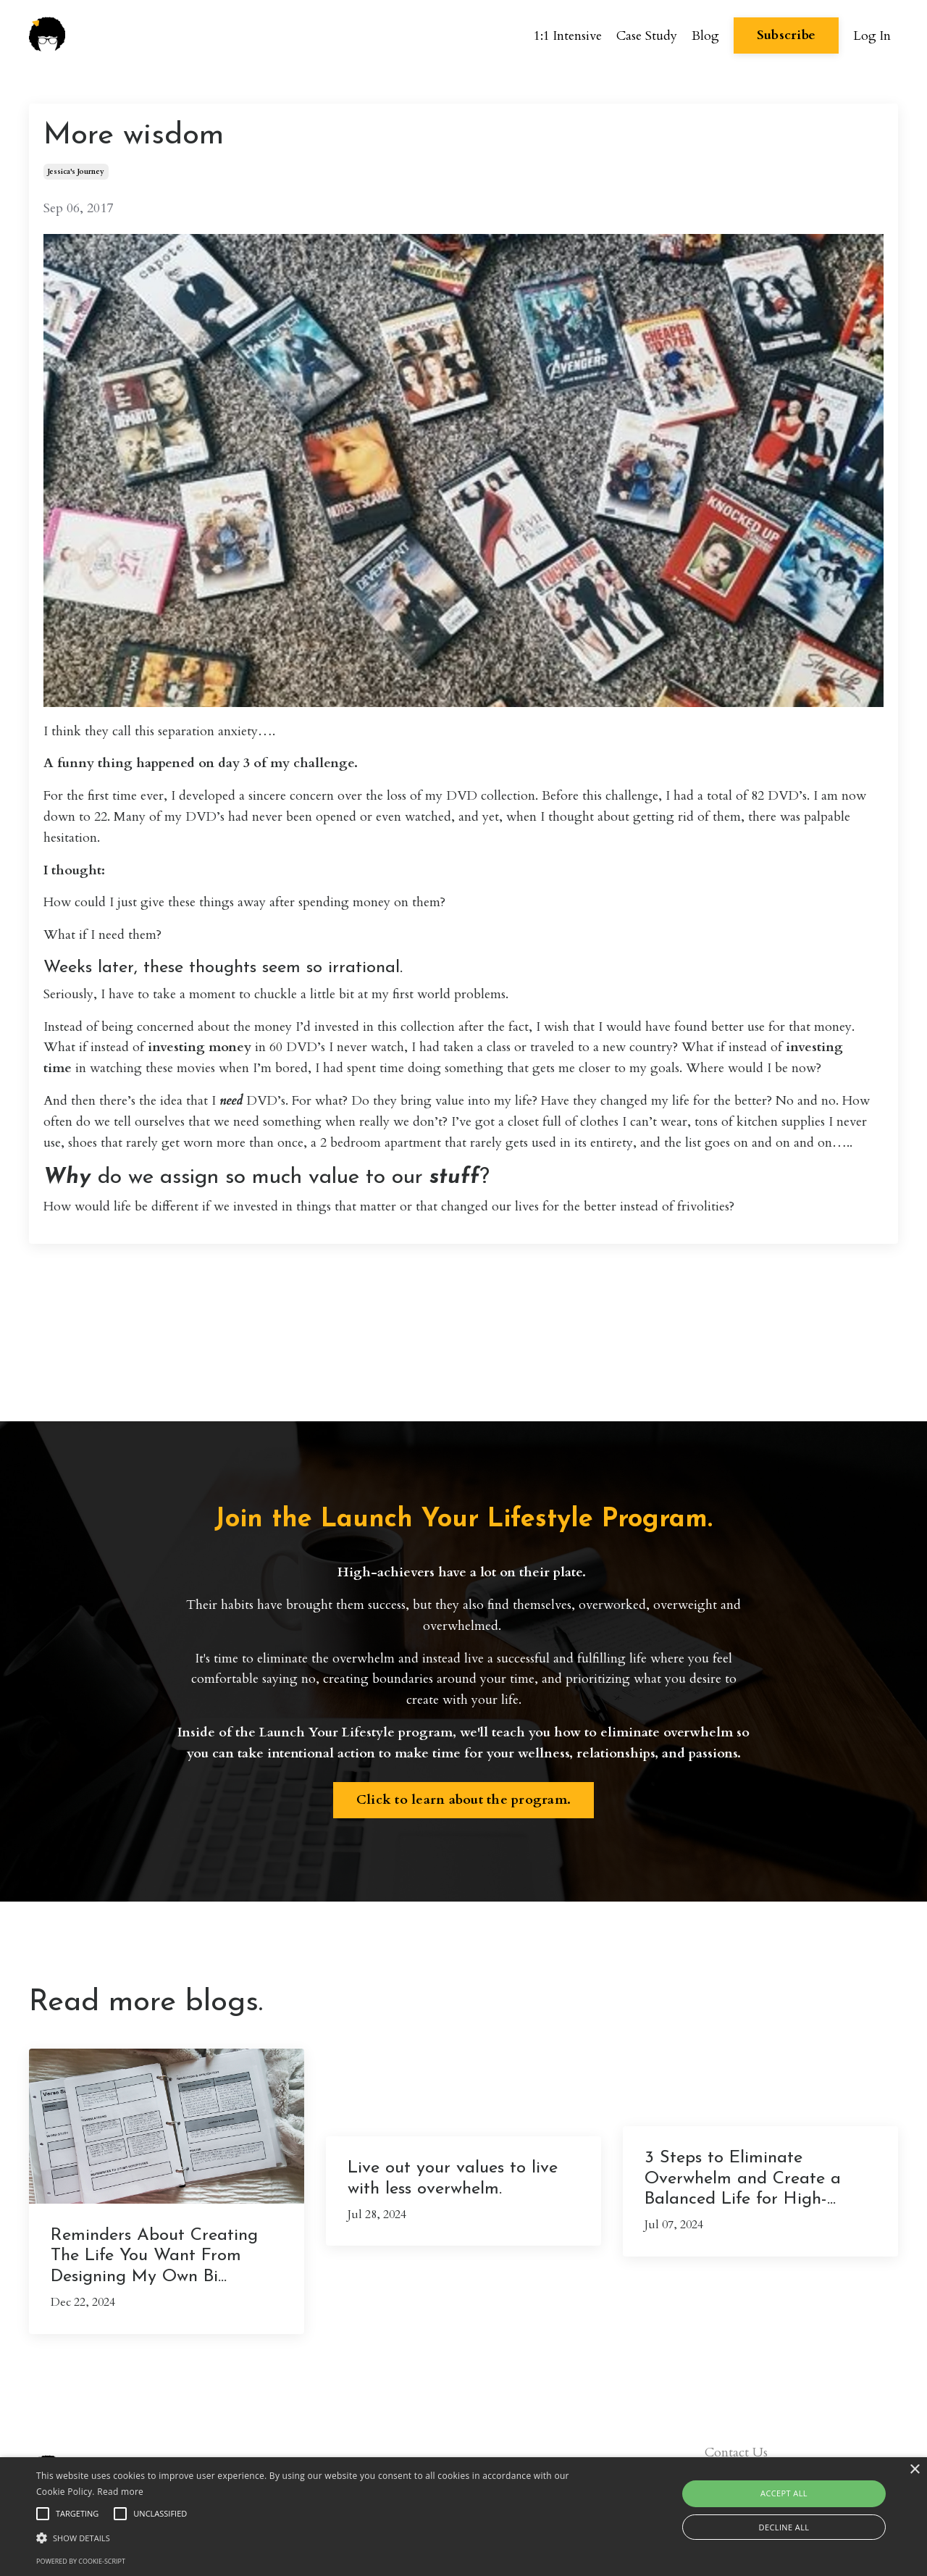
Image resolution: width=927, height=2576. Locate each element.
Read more (120, 2491)
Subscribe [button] (785, 36)
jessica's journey (76, 172)
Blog (704, 35)
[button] (314, 2537)
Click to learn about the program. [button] (463, 1800)
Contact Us (736, 2452)
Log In (871, 35)
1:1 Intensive (566, 35)
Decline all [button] (784, 2527)
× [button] (914, 2469)
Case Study (646, 35)
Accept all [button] (784, 2493)
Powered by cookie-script (80, 2561)
